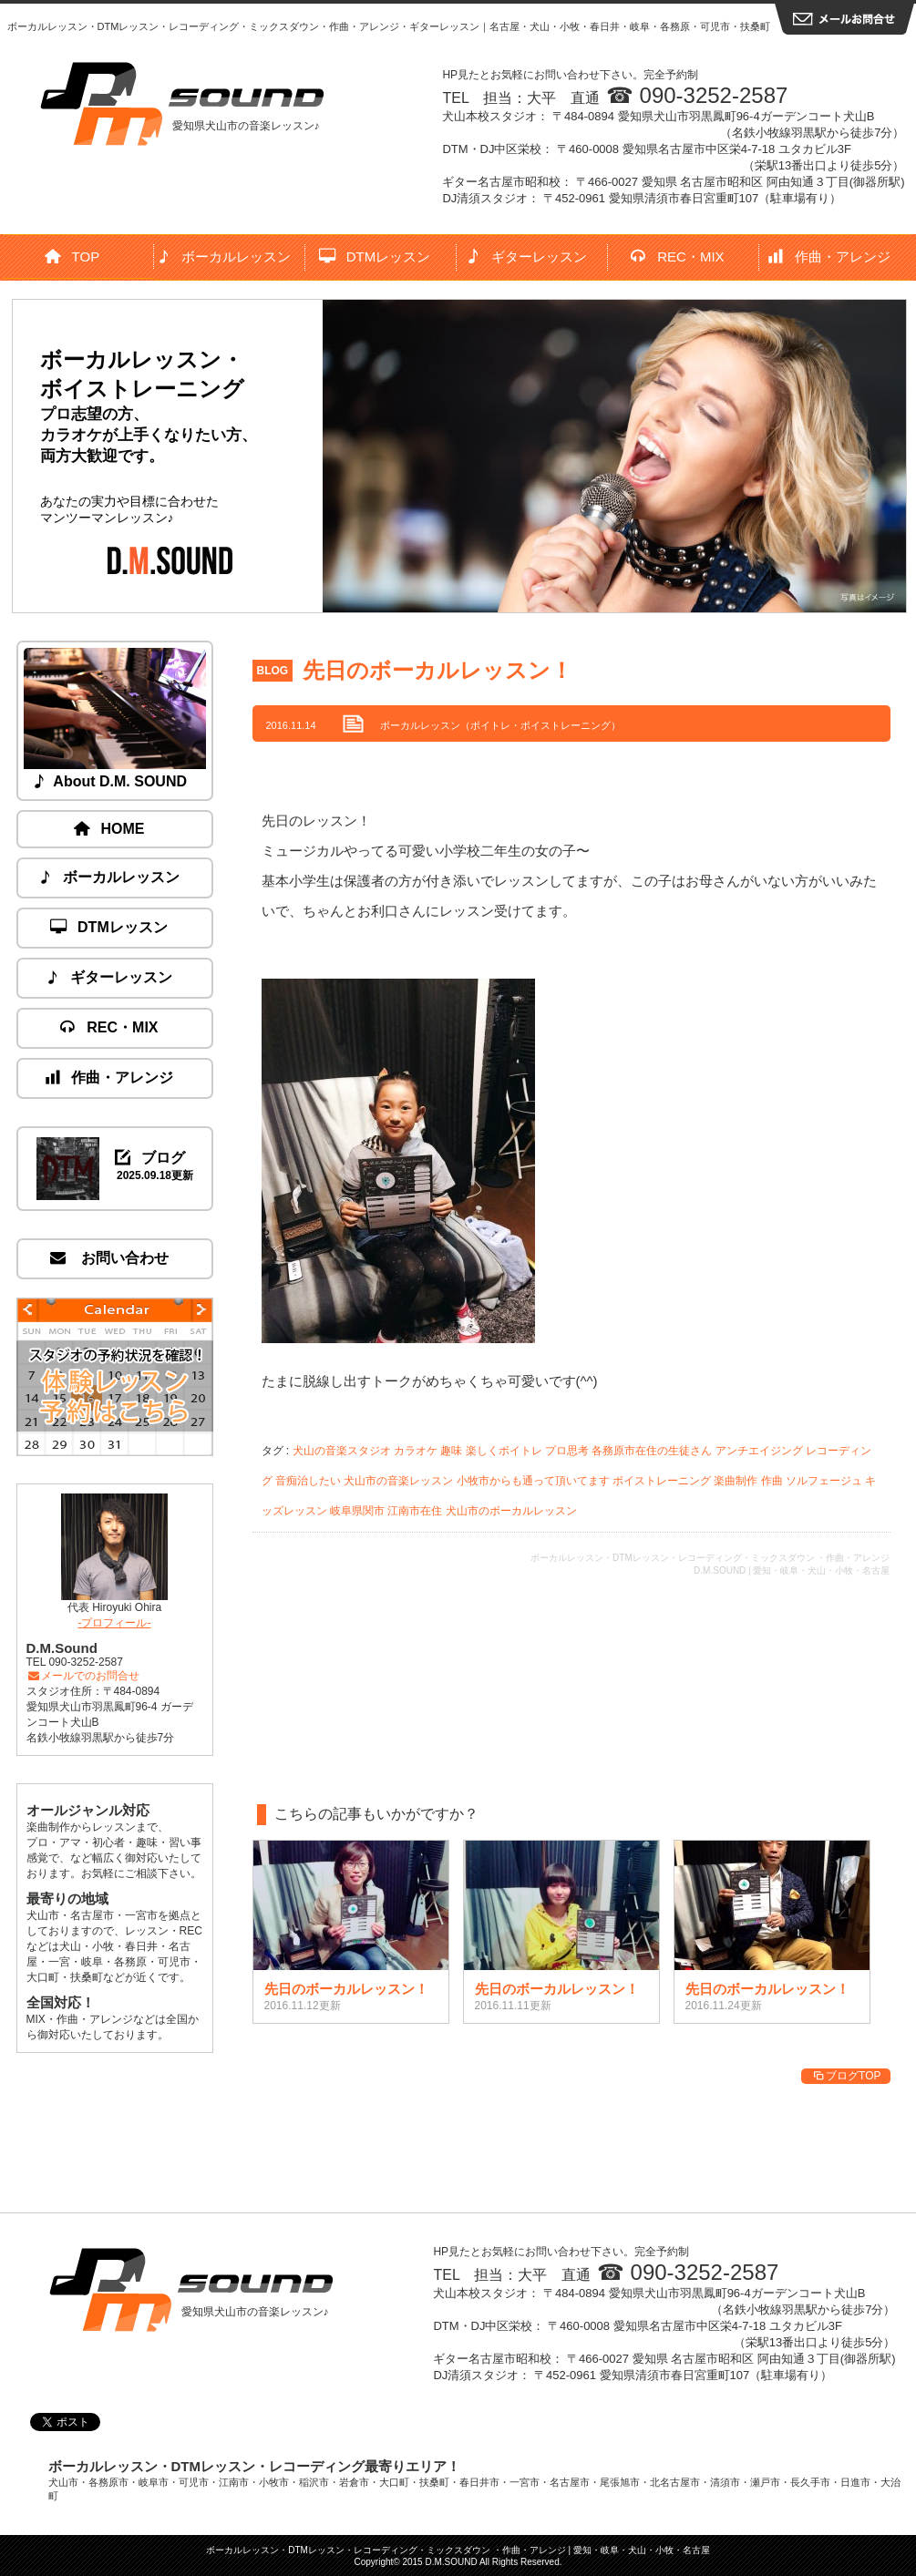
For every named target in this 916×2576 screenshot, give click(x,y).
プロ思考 (567, 1450)
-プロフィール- (114, 1622)
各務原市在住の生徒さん (652, 1450)
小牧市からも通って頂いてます (533, 1480)
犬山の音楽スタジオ (342, 1450)
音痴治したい (308, 1480)
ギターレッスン (527, 256)
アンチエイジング (759, 1450)
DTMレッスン (375, 256)
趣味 (451, 1450)
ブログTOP (845, 2075)
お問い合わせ (109, 1258)
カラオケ (415, 1450)
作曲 (772, 1480)
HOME (110, 828)
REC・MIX (678, 256)
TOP (72, 256)
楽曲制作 (735, 1480)
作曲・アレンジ (829, 256)
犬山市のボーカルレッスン (511, 1510)
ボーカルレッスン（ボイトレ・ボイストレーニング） (500, 725)
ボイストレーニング (661, 1480)
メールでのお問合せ (83, 1675)
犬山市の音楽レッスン (398, 1480)
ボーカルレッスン (225, 256)
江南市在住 (414, 1510)
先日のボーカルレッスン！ (437, 670)
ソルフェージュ (824, 1480)
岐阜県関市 (357, 1510)
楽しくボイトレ (504, 1450)
